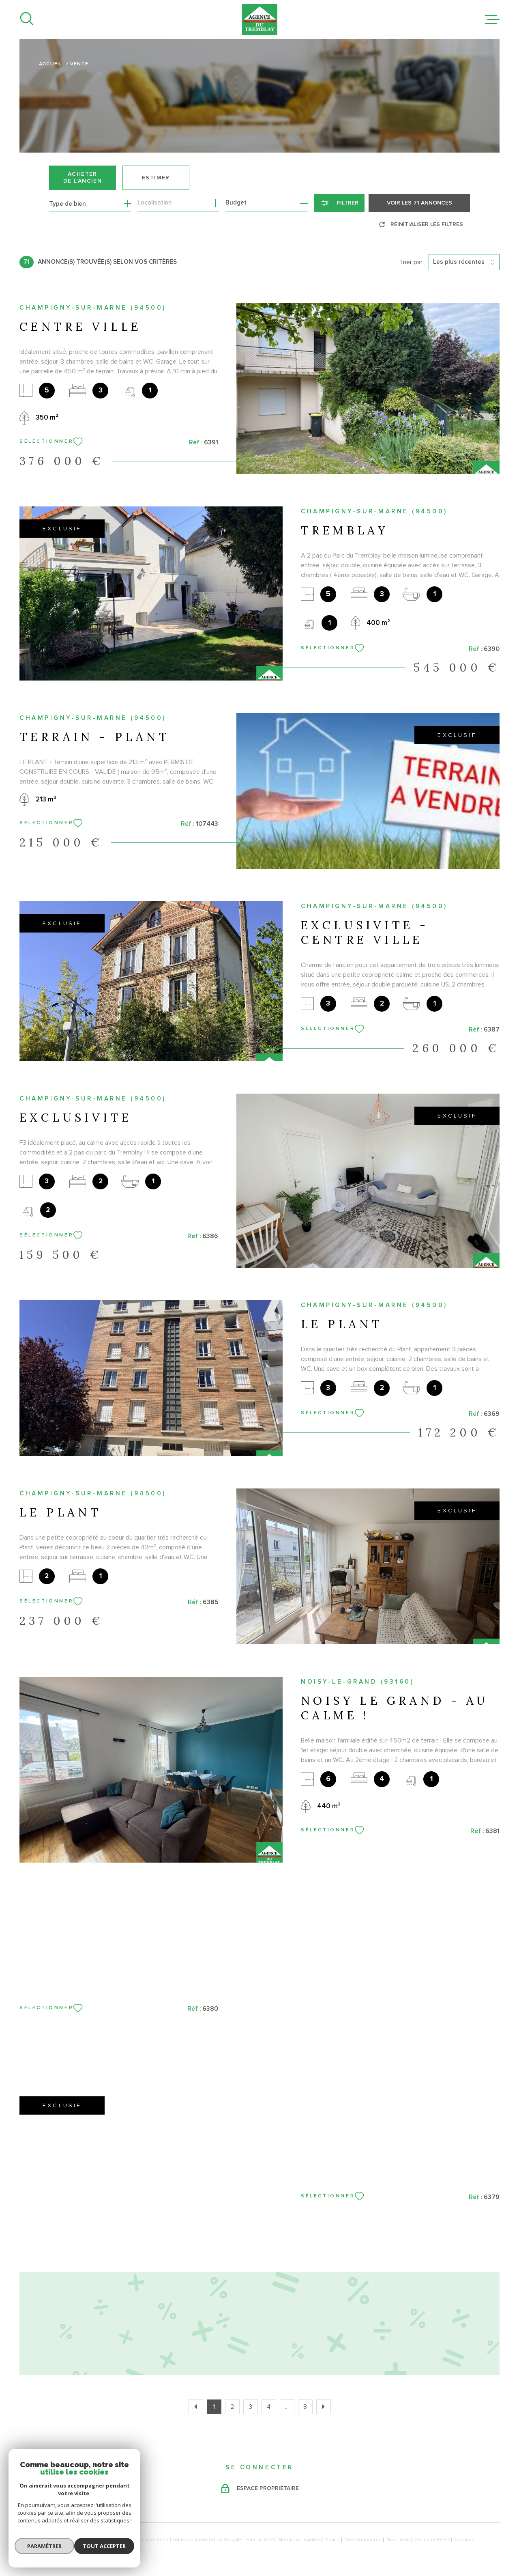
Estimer (156, 178)
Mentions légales (299, 2540)
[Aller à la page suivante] (323, 2406)
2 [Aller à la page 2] (232, 2406)
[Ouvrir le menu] (492, 19)
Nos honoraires (363, 2540)
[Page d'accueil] (259, 19)
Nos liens (398, 2540)
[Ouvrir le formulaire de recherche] (339, 203)
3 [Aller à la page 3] (250, 2406)
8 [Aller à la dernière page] (305, 2406)
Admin (332, 2540)
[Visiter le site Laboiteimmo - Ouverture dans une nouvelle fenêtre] (47, 2540)
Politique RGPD (432, 2540)
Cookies (464, 2539)
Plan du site (259, 2540)
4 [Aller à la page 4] (268, 2406)
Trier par (410, 262)
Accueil (50, 64)
